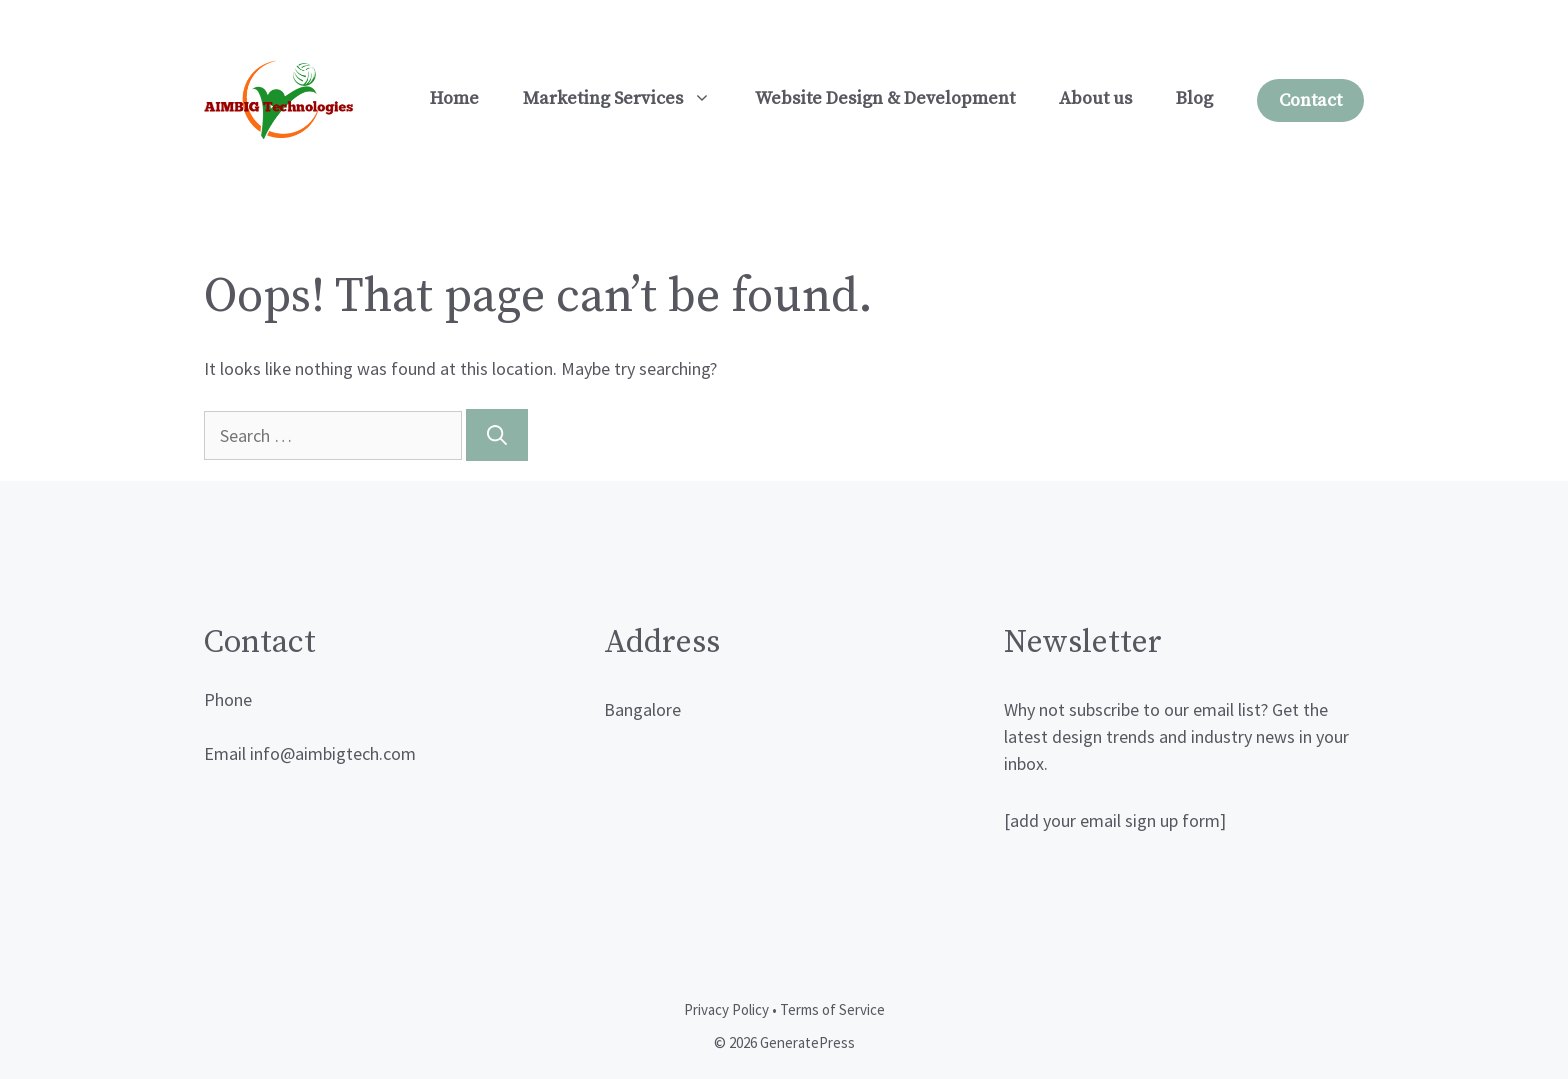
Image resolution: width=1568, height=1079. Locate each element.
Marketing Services (628, 99)
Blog (1194, 98)
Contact (1310, 100)
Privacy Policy (726, 1009)
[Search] (497, 435)
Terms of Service (832, 1009)
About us (1095, 98)
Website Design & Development (885, 98)
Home (454, 98)
